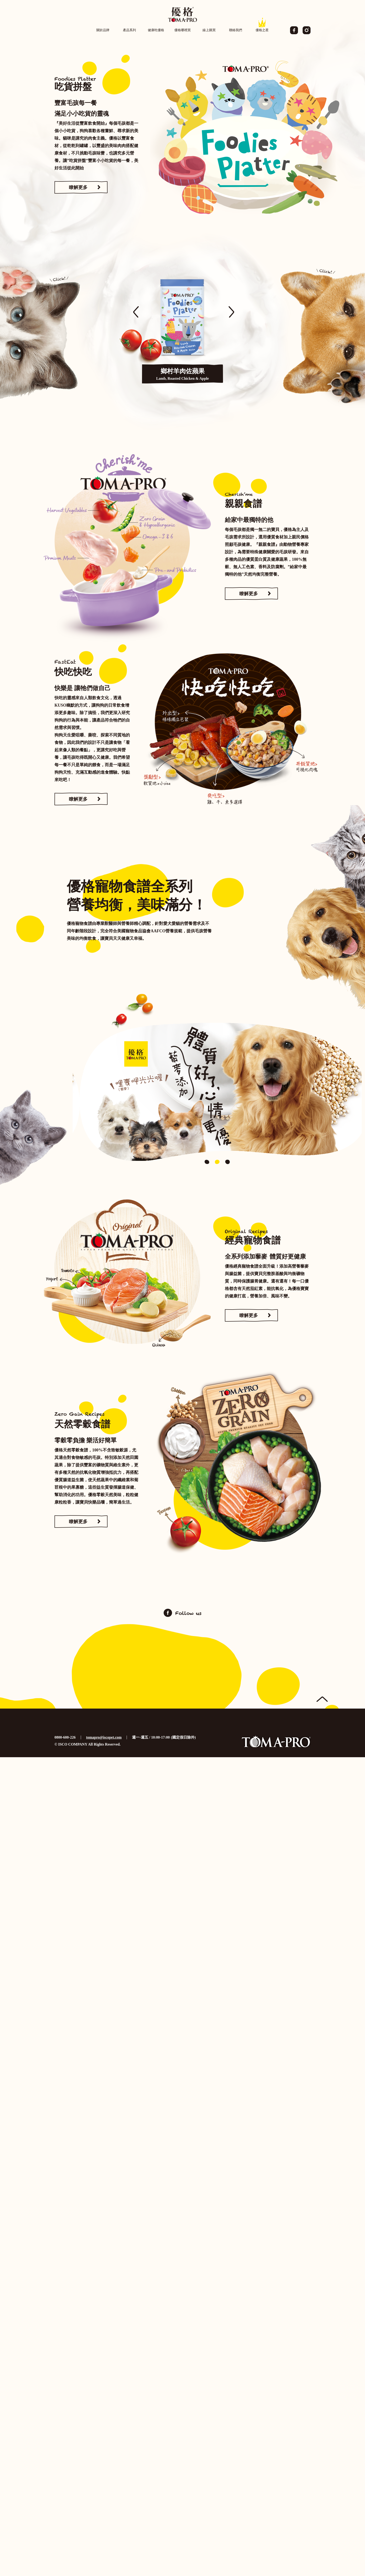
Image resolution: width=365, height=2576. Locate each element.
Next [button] (231, 331)
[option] (182, 331)
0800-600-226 (65, 1737)
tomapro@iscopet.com (104, 1737)
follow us (182, 1613)
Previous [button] (136, 331)
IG (307, 30)
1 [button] (207, 1162)
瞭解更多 (78, 187)
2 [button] (217, 1162)
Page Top (322, 1699)
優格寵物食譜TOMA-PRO (182, 14)
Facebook (294, 30)
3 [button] (227, 1162)
